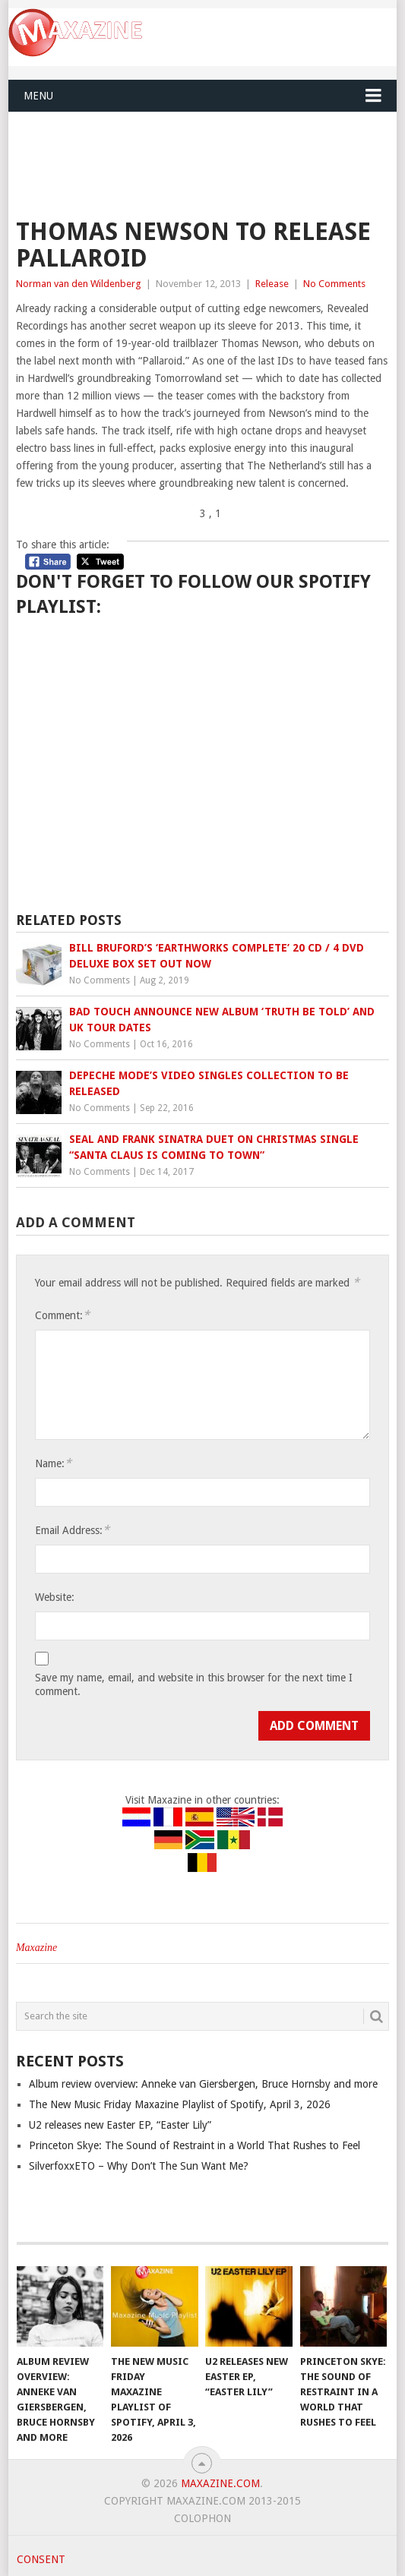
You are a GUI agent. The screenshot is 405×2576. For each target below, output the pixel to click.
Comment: (62, 1315)
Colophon (202, 2518)
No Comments (334, 283)
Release (272, 283)
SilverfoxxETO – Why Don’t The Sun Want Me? (138, 2166)
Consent (41, 2559)
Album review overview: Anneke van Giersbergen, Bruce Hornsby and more (203, 2084)
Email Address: (72, 1530)
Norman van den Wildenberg (78, 283)
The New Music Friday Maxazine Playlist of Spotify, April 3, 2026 (180, 2104)
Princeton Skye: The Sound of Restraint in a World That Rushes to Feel (194, 2145)
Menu (38, 96)
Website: (54, 1597)
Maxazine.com (220, 2483)
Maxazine (36, 1947)
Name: (53, 1463)
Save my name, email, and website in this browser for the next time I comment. (194, 1684)
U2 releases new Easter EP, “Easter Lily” (120, 2125)
